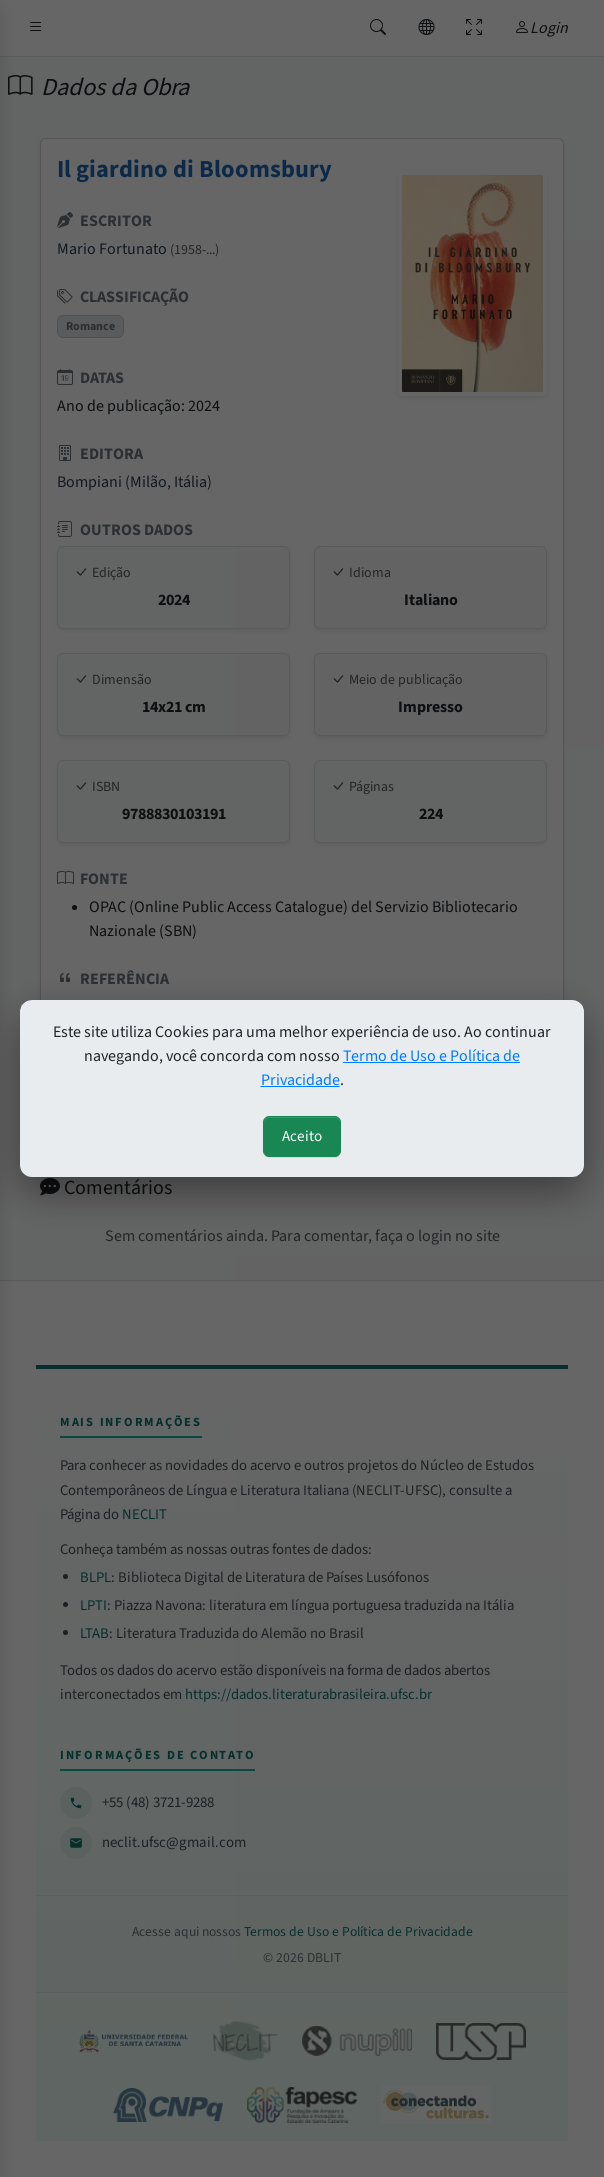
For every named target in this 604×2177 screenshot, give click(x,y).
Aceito (302, 1136)
